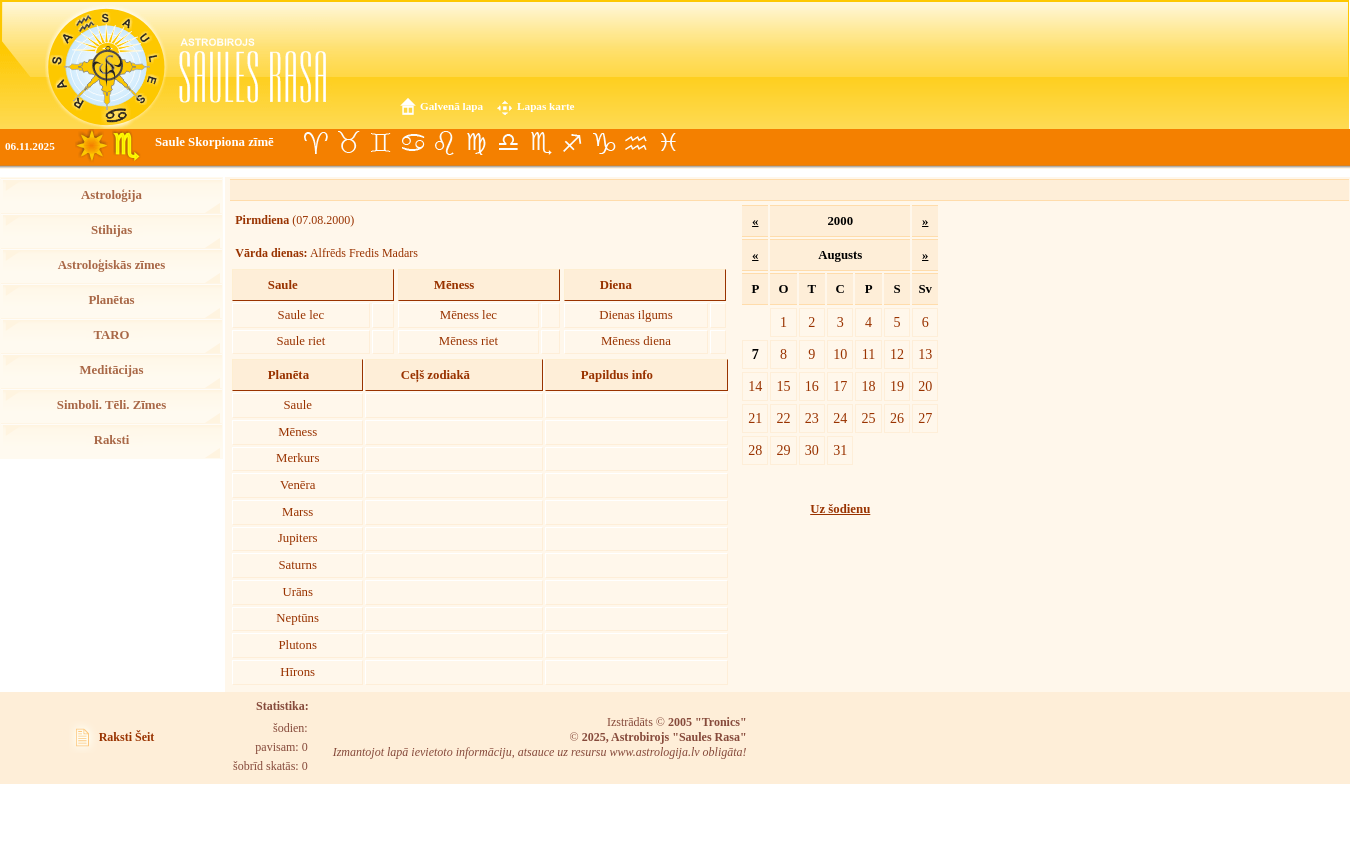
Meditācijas (112, 370)
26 (897, 418)
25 (869, 418)
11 (869, 354)
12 (897, 354)
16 (812, 386)
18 (869, 386)
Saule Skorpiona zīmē (214, 142)
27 (925, 418)
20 (925, 386)
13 (925, 354)
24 (840, 418)
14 (755, 386)
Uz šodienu (840, 509)
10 (840, 354)
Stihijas (111, 230)
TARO (111, 335)
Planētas (111, 300)
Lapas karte (546, 106)
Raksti (112, 440)
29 (783, 450)
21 (755, 418)
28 (755, 450)
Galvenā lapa (451, 106)
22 (783, 418)
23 (812, 418)
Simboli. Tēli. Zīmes (111, 405)
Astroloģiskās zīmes (111, 265)
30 (812, 450)
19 (897, 386)
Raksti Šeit (127, 737)
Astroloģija (111, 195)
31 (840, 450)
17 (840, 386)
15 (783, 386)
